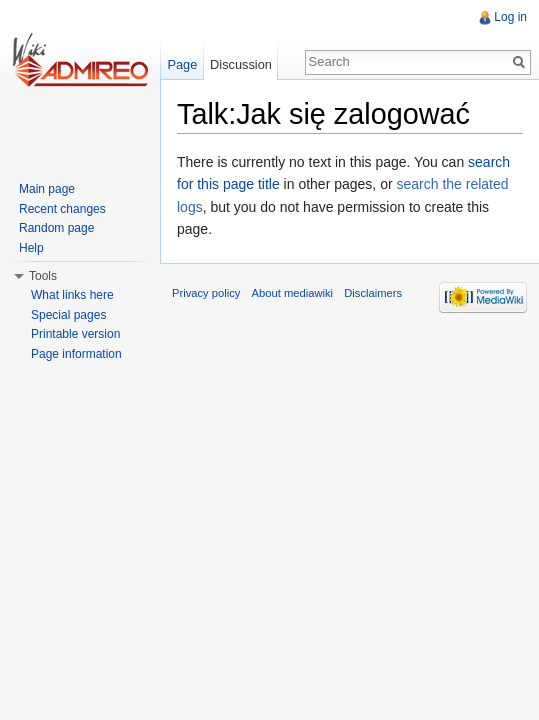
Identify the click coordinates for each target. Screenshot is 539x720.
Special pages (68, 315)
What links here (72, 295)
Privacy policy (206, 293)
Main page (47, 189)
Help (31, 248)
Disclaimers (373, 293)
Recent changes (62, 209)
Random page (56, 228)
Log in (510, 17)
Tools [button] (43, 276)
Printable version (75, 334)
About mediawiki (292, 293)
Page (182, 64)
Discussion (241, 64)
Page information (76, 354)
